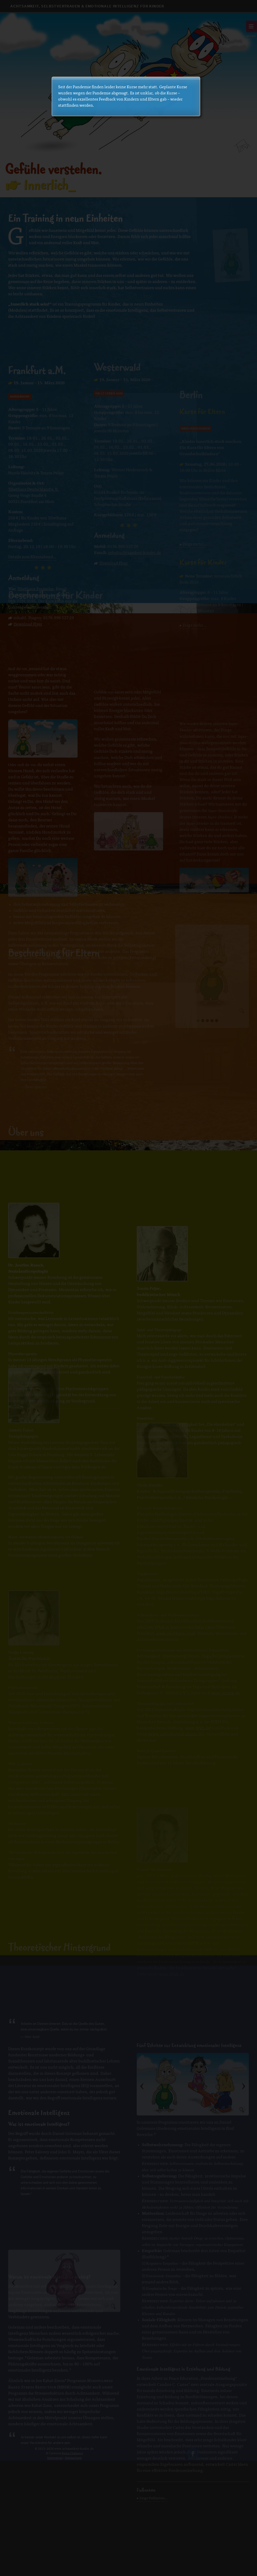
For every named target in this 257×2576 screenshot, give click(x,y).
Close (196, 80)
